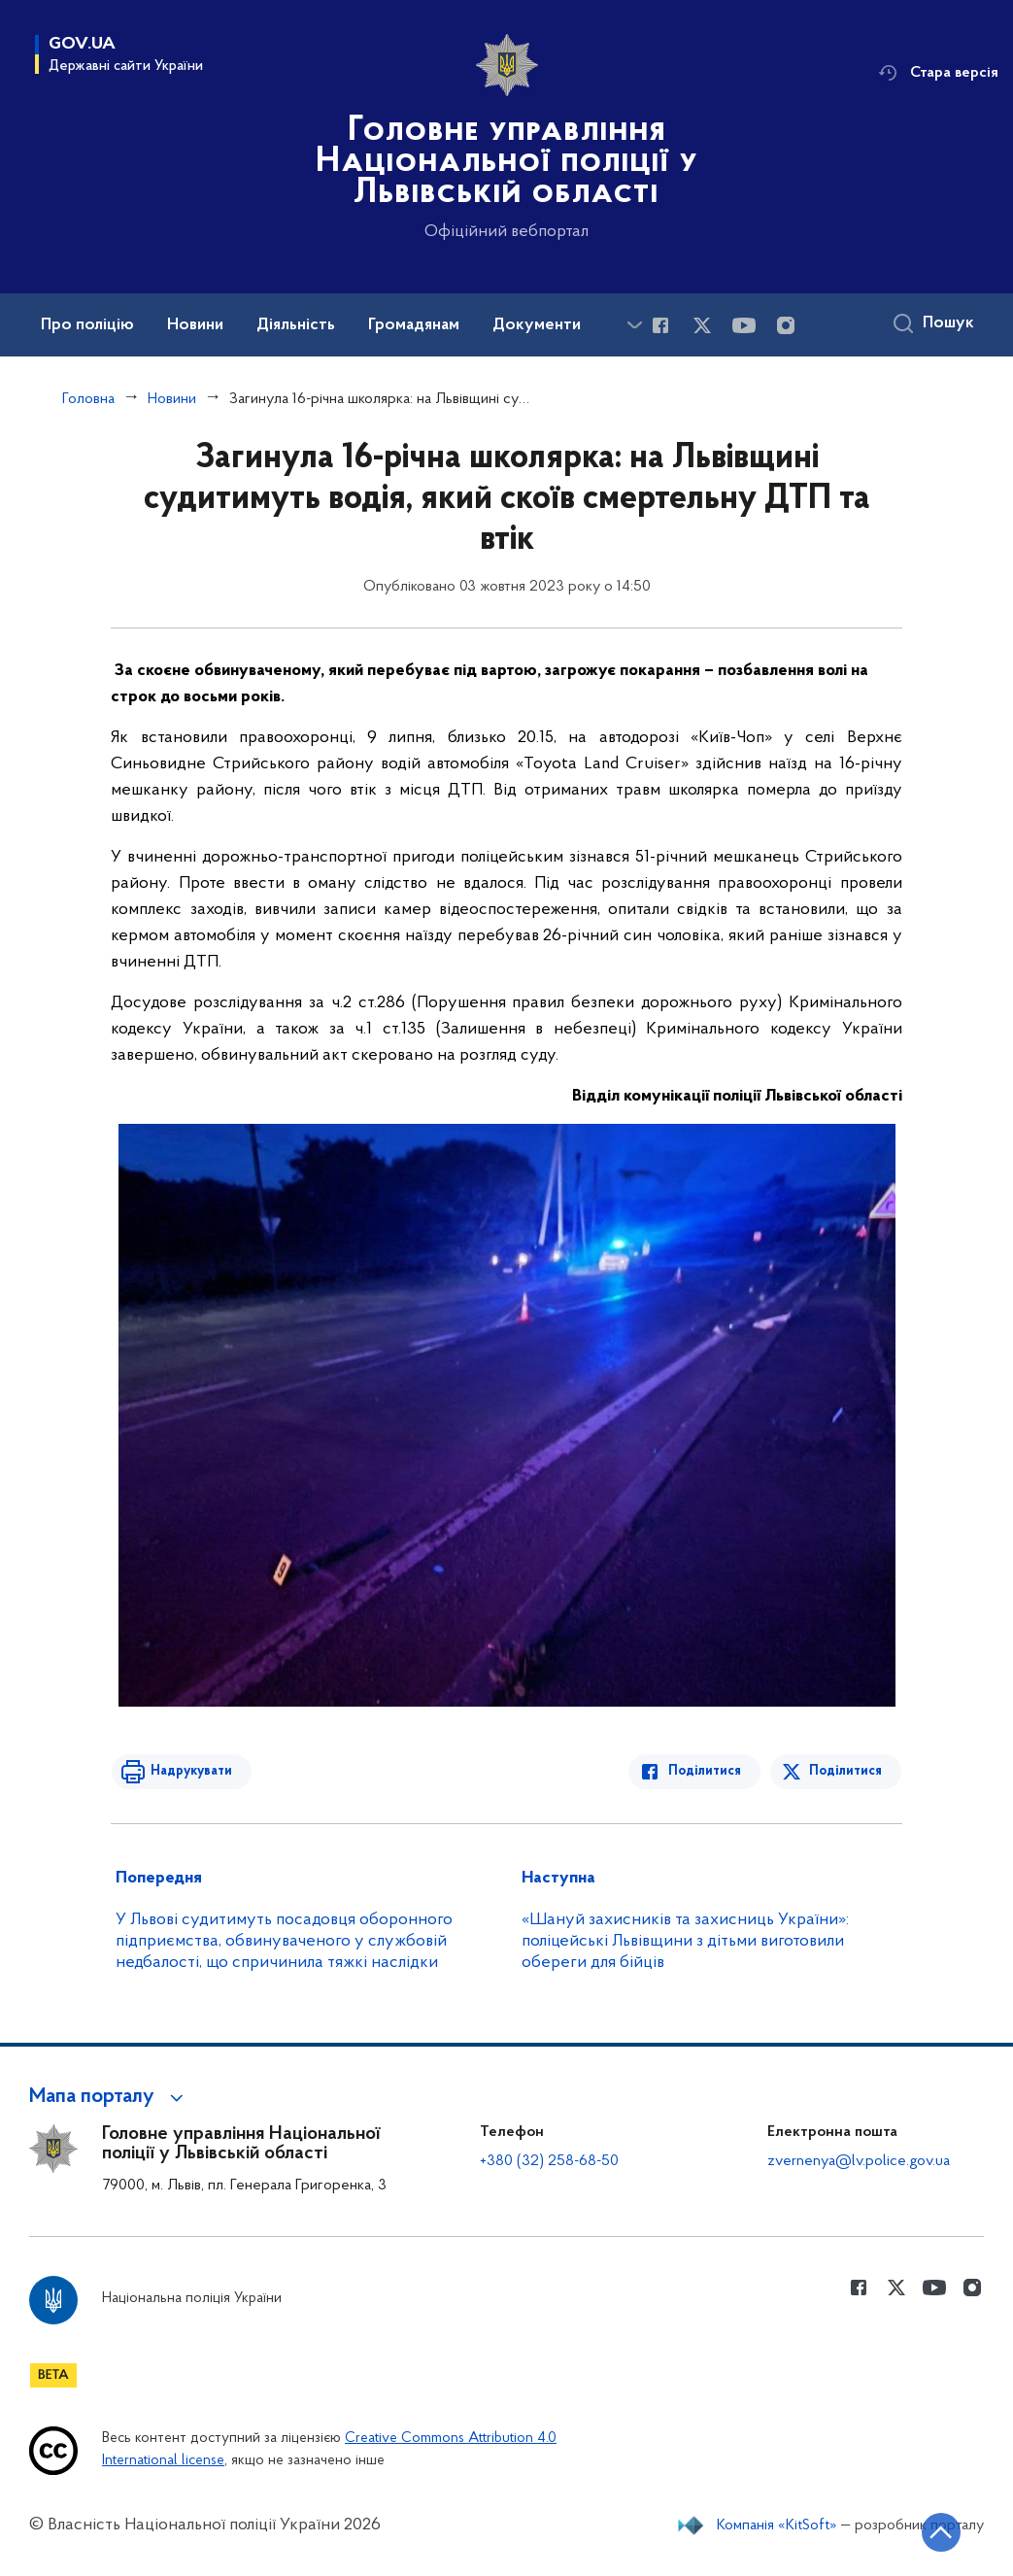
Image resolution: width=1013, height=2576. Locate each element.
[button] (109, 2097)
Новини (172, 399)
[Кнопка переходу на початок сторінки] (940, 2532)
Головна (88, 399)
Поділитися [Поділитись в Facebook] (705, 1771)
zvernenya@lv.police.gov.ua (858, 2161)
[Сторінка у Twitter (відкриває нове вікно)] (702, 325)
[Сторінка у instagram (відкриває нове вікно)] (785, 325)
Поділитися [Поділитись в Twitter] (846, 1771)
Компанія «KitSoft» (777, 2525)
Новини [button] (195, 325)
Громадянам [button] (413, 325)
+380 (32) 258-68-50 (549, 2161)
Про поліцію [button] (87, 325)
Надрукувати (190, 1771)
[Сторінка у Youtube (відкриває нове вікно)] (744, 325)
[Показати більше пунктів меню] (634, 324)
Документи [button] (536, 325)
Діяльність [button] (295, 325)
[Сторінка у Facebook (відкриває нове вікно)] (660, 325)
